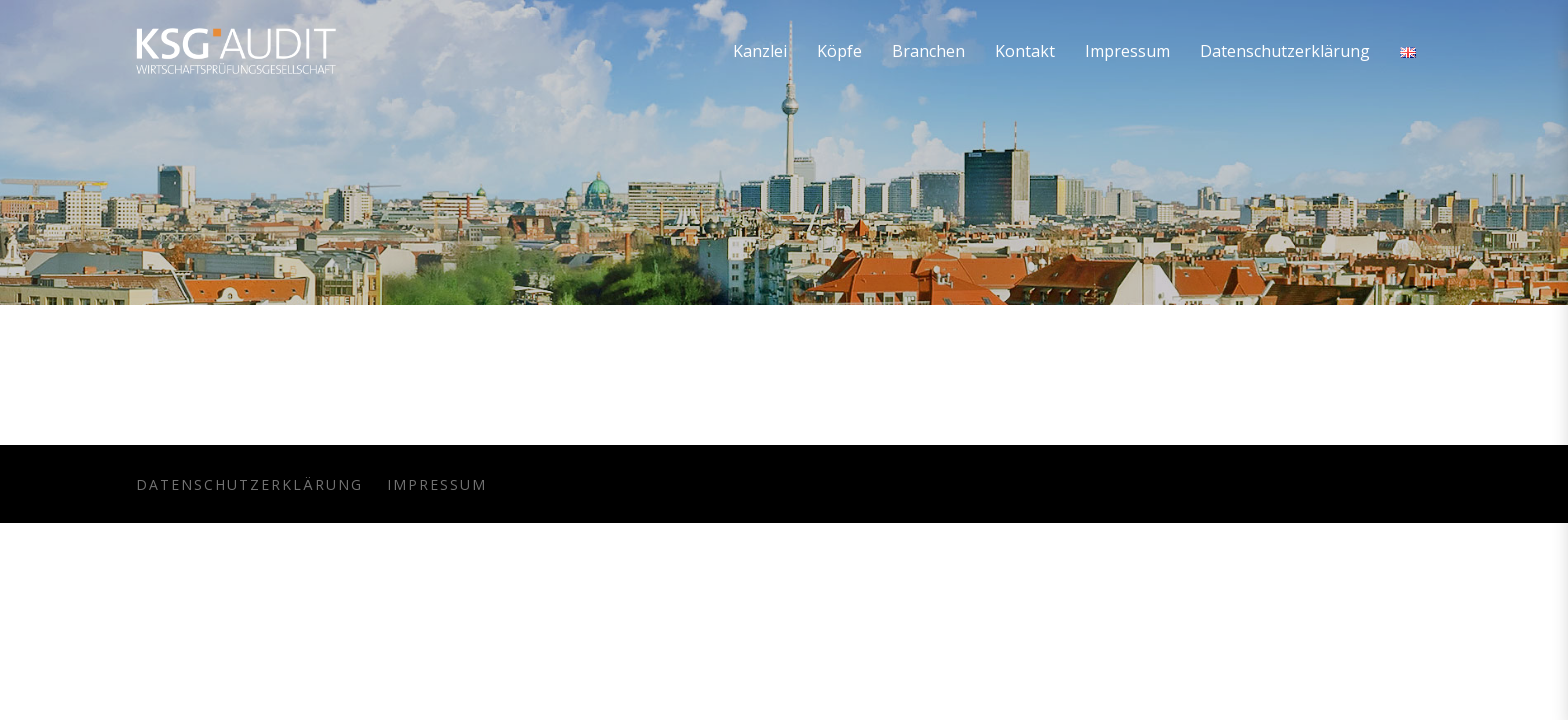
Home (1399, 206)
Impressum (437, 484)
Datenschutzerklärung (249, 484)
